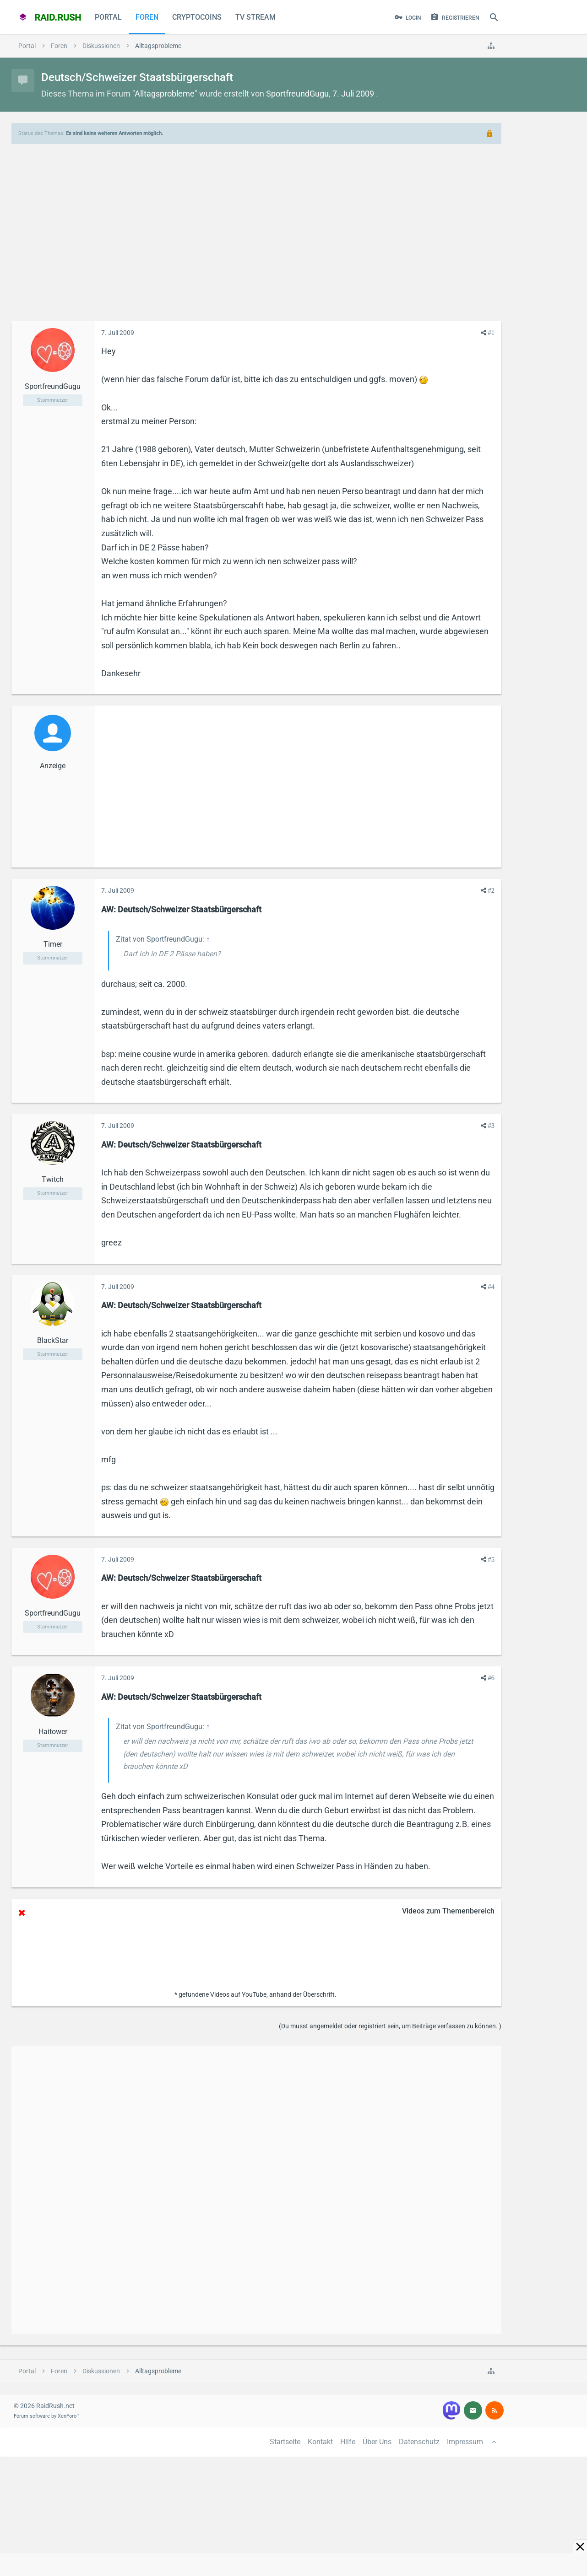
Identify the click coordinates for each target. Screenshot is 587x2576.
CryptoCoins (197, 17)
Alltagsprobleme (165, 93)
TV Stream (255, 17)
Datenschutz (419, 2441)
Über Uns (377, 2441)
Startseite (285, 2441)
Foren (147, 17)
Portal (108, 17)
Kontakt (320, 2441)
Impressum (465, 2441)
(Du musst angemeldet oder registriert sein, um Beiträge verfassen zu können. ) (390, 2026)
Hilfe (347, 2441)
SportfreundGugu (297, 93)
